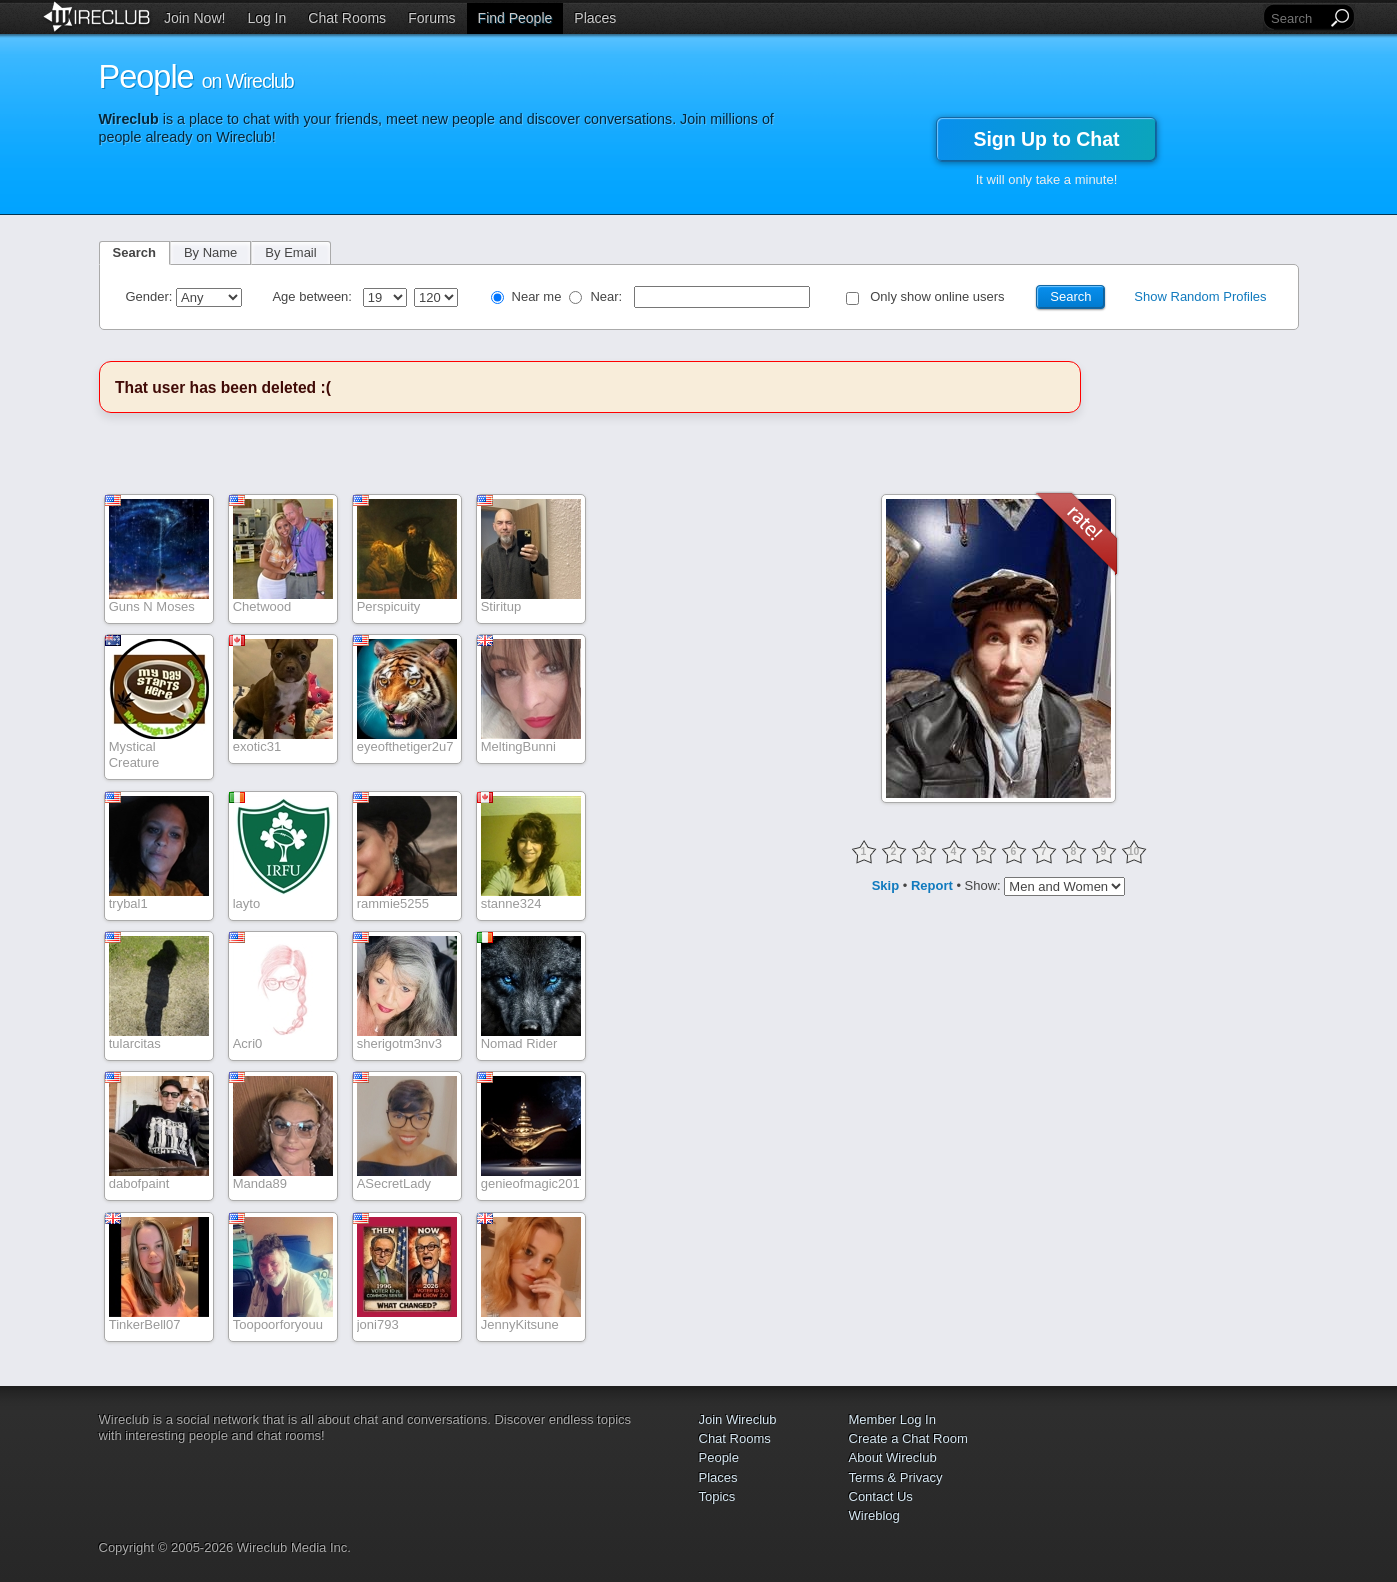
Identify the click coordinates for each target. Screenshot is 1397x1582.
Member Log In (892, 1419)
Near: (607, 296)
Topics (717, 1496)
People (719, 1457)
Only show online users (937, 296)
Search (134, 252)
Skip (885, 885)
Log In (266, 18)
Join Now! (194, 18)
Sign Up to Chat (1046, 139)
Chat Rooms (347, 18)
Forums (431, 18)
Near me (537, 296)
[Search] (1297, 18)
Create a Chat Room (908, 1438)
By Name (210, 252)
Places (595, 18)
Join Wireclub (738, 1419)
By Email (290, 252)
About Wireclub (893, 1457)
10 (1134, 851)
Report (932, 885)
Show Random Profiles (1200, 296)
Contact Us (881, 1496)
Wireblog (874, 1515)
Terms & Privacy (896, 1477)
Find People (515, 18)
